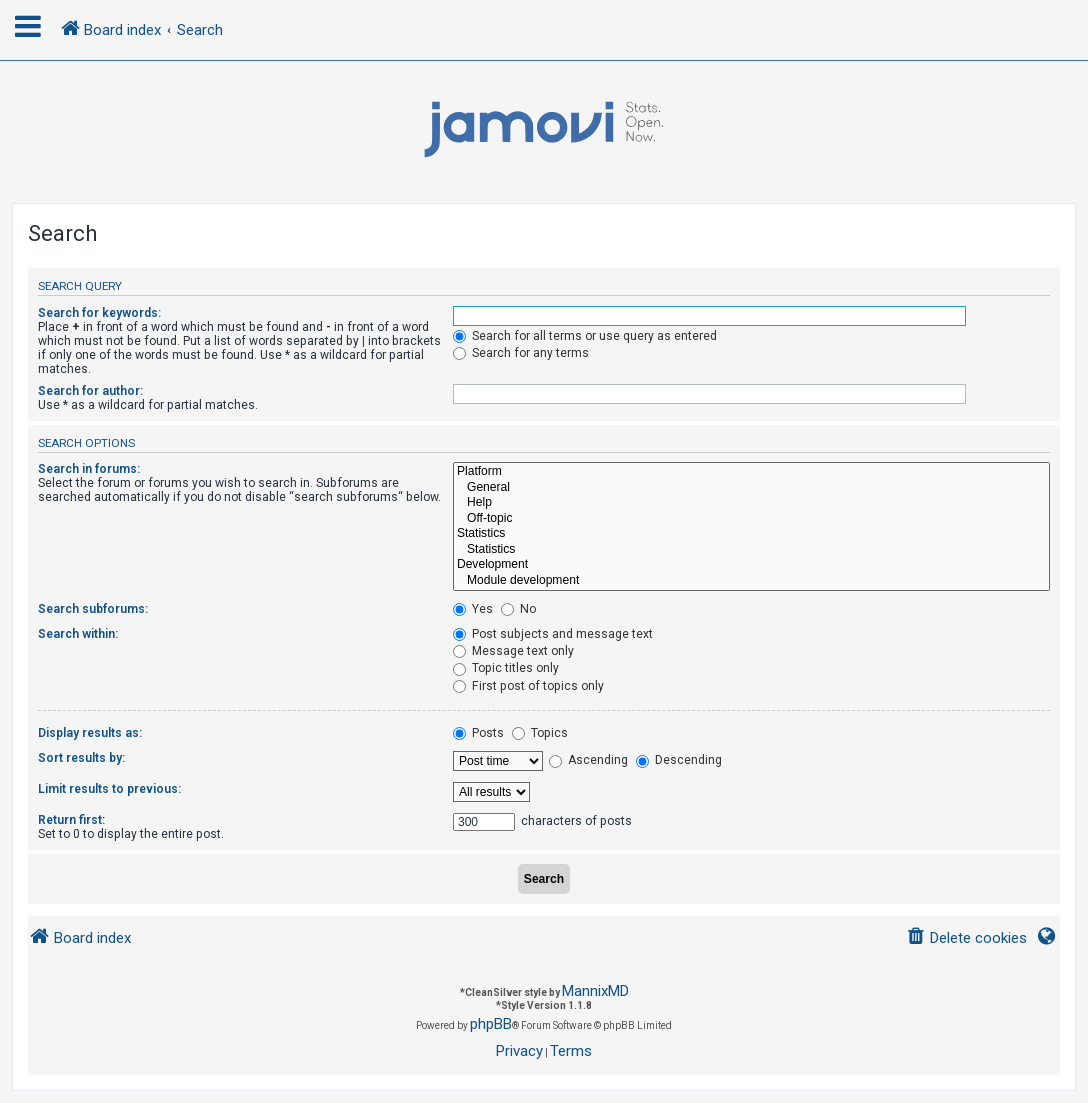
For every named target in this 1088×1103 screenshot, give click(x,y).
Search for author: (90, 391)
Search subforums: (93, 609)
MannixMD (595, 991)
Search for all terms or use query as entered (585, 336)
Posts (478, 733)
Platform (751, 472)
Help (751, 503)
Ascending (588, 760)
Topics (540, 733)
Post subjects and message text (553, 634)
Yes (473, 609)
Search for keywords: (99, 313)
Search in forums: (89, 469)
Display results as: (90, 733)
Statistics (751, 534)
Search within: (78, 634)
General (751, 488)
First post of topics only (528, 686)
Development (751, 565)
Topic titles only (506, 668)
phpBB (491, 1024)
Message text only (513, 651)
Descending (679, 760)
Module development (751, 581)
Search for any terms (521, 353)
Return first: (71, 820)
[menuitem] (966, 938)
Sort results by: (81, 758)
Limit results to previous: (109, 789)
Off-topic (751, 519)
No (518, 609)
